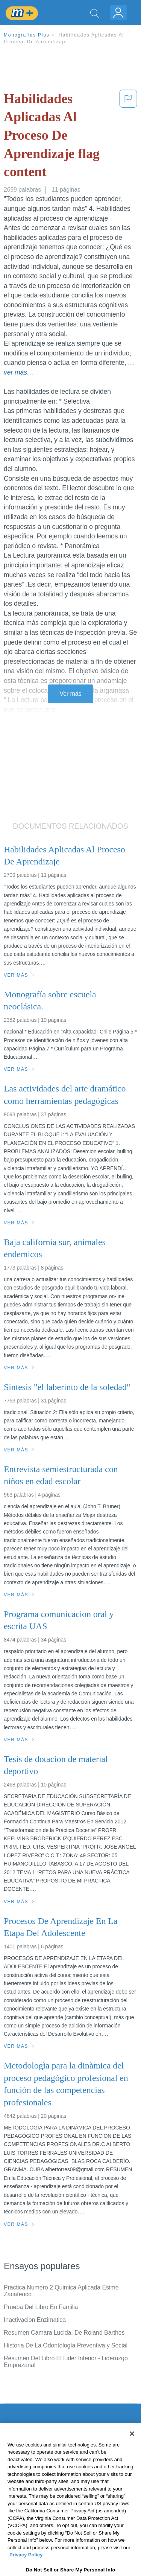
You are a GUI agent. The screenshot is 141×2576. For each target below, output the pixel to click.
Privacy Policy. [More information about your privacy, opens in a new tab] (26, 2571)
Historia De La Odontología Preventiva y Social (65, 2345)
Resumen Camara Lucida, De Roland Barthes (64, 2332)
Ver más (71, 693)
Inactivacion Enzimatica (35, 2320)
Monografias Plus (27, 35)
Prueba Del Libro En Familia (41, 2307)
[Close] (132, 2450)
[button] (128, 137)
